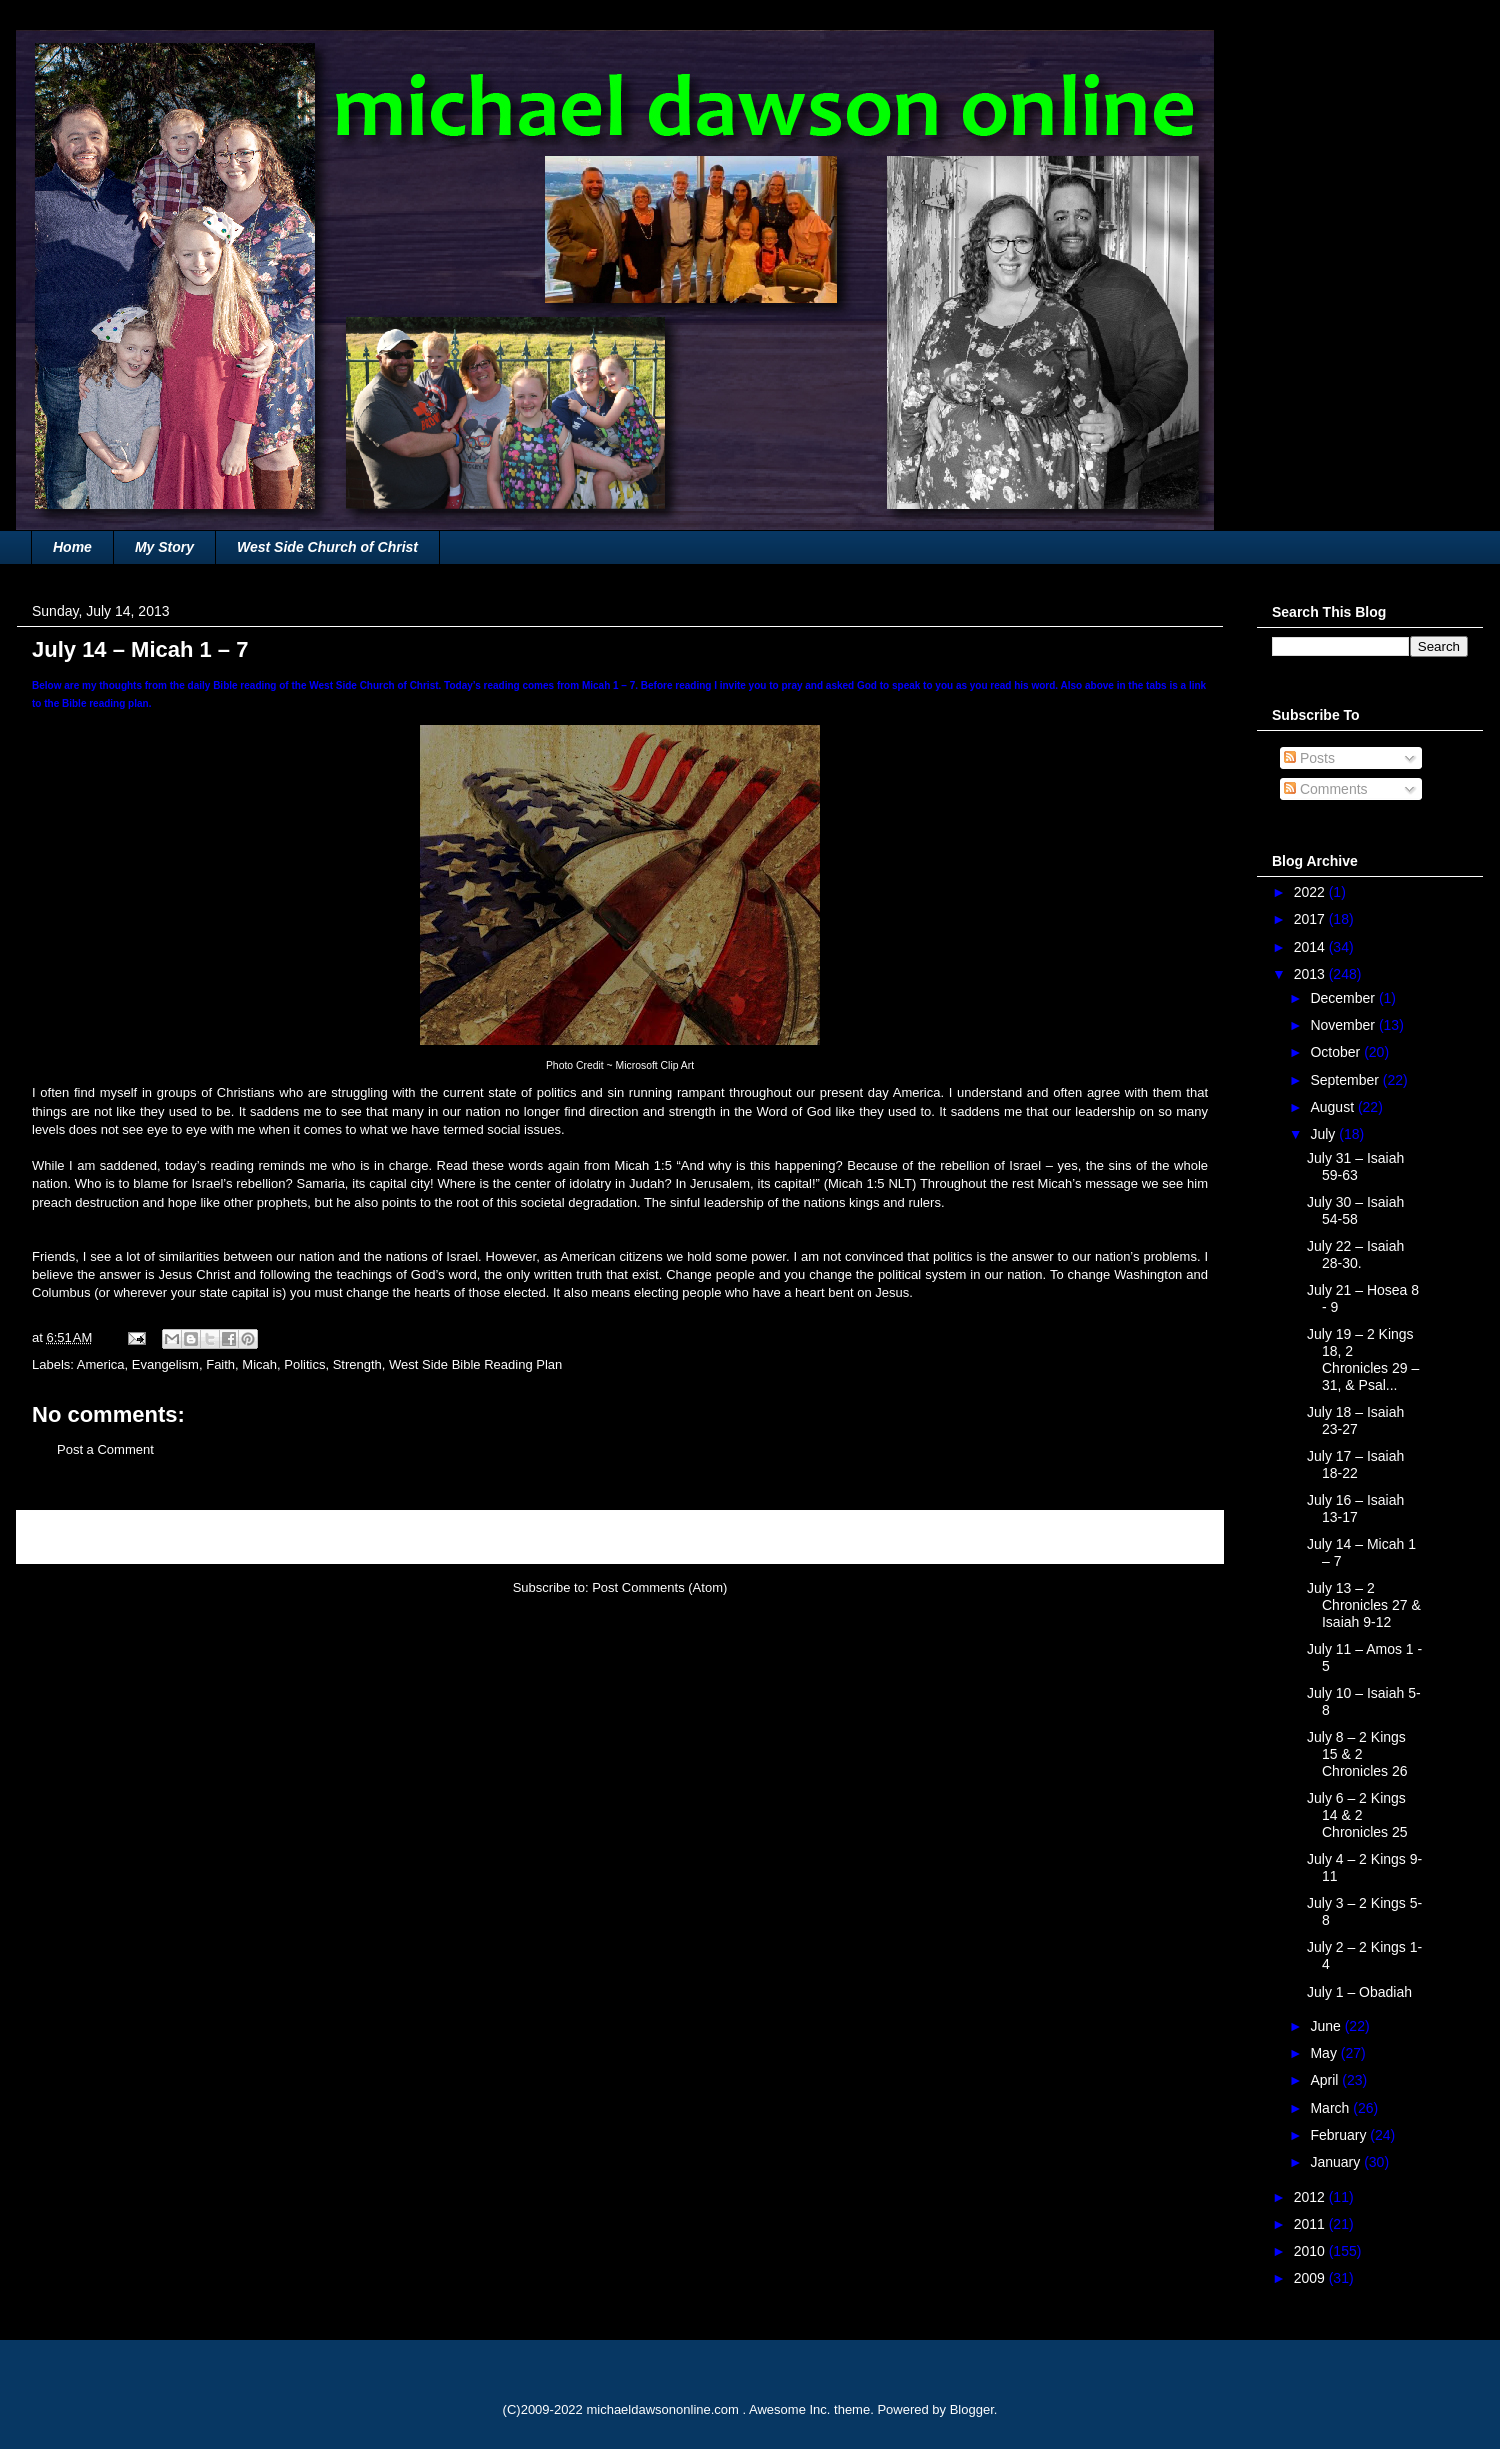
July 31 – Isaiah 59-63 (1355, 1166)
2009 (1311, 2278)
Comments (1326, 789)
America (101, 1364)
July (1324, 1134)
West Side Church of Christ (327, 547)
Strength (357, 1364)
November (1344, 1025)
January (1337, 2162)
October (1337, 1052)
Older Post (1171, 1536)
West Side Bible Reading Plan (475, 1364)
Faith (220, 1364)
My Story (164, 547)
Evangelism (165, 1364)
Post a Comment (105, 1449)
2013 (1311, 974)
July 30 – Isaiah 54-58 (1355, 1210)
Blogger (972, 2409)
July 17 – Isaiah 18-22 (1355, 1464)
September (1346, 1080)
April (1326, 2080)
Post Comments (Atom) (659, 1587)
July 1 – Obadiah (1359, 1992)
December (1344, 998)
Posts (1309, 758)
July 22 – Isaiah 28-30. (1355, 1254)
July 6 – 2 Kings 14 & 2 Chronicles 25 (1357, 1815)
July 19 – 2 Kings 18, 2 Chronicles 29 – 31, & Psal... (1363, 1359)
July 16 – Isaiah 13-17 (1355, 1508)
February (1340, 2135)
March (1331, 2108)
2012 (1311, 2197)
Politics (304, 1364)
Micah (259, 1364)
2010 (1311, 2251)
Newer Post (72, 1536)
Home (72, 547)
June (1327, 2026)
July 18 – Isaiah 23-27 (1355, 1420)
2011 (1311, 2224)
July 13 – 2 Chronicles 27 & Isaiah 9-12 (1364, 1605)
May (1325, 2053)
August (1333, 1107)
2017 (1311, 919)
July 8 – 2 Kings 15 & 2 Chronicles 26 (1357, 1754)
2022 (1311, 892)
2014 (1311, 947)
